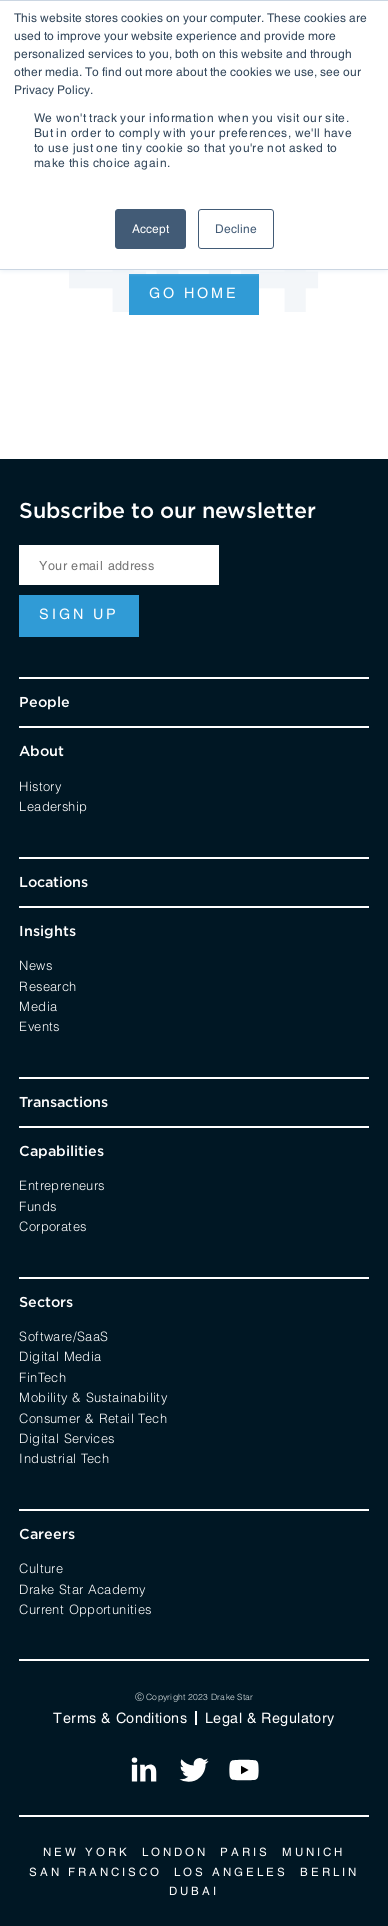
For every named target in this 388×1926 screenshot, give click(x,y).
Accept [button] (150, 229)
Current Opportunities (85, 1608)
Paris (245, 1852)
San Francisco (95, 1872)
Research (47, 985)
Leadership (53, 805)
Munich (313, 1852)
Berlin (329, 1872)
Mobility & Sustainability (93, 1396)
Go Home (193, 293)
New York (86, 1852)
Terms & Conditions (120, 1718)
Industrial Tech (64, 1457)
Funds (37, 1205)
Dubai (194, 1891)
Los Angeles (231, 1872)
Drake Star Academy (82, 1588)
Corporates (52, 1225)
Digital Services (66, 1437)
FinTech (42, 1376)
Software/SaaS (63, 1335)
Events (39, 1025)
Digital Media (60, 1355)
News (35, 964)
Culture (41, 1567)
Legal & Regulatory (270, 1718)
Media (38, 1005)
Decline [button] (236, 229)
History (40, 785)
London (175, 1852)
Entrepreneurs (61, 1184)
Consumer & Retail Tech (93, 1417)
